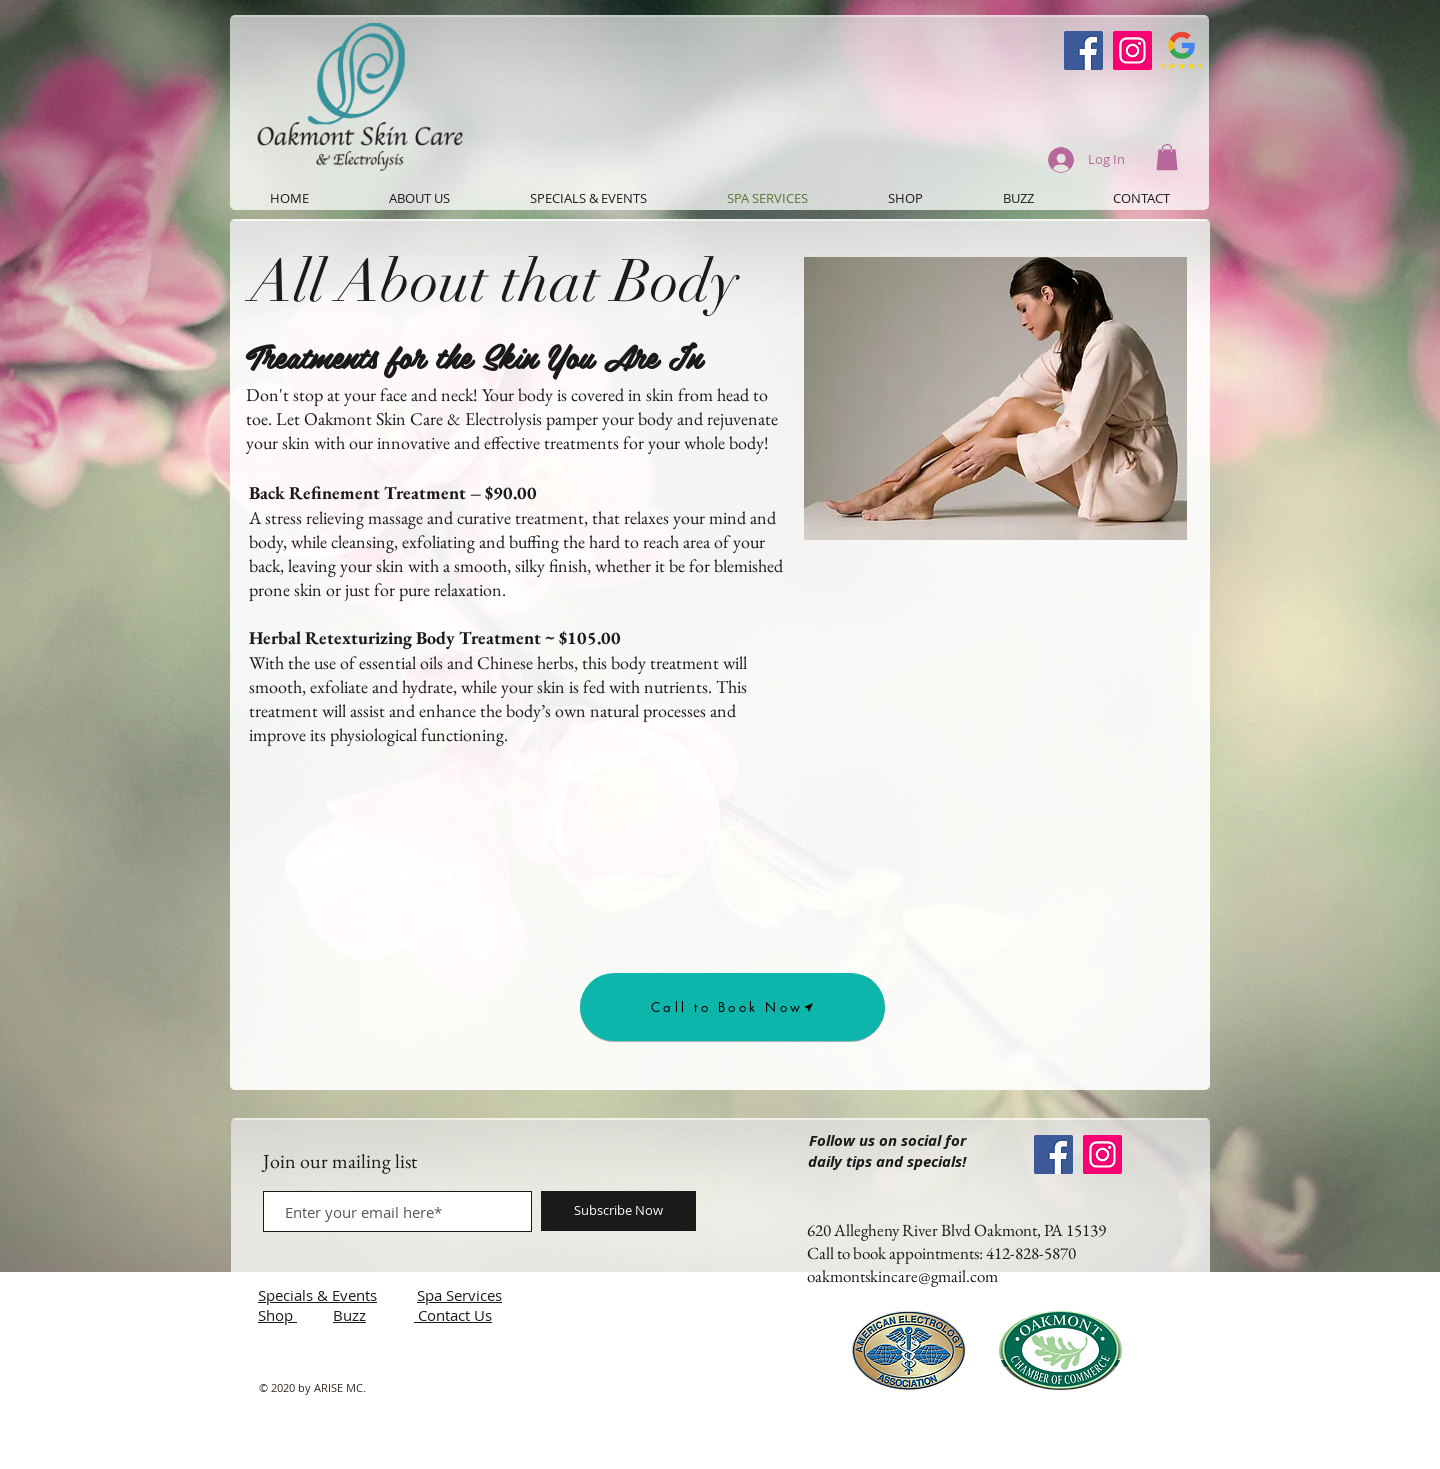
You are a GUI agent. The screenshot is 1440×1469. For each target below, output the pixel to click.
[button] (1167, 157)
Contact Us (455, 1315)
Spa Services (459, 1295)
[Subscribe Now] (618, 1211)
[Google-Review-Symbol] (1181, 50)
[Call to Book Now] (732, 1007)
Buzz (349, 1315)
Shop (277, 1315)
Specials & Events (317, 1295)
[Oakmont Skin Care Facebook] (1083, 50)
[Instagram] (1132, 50)
